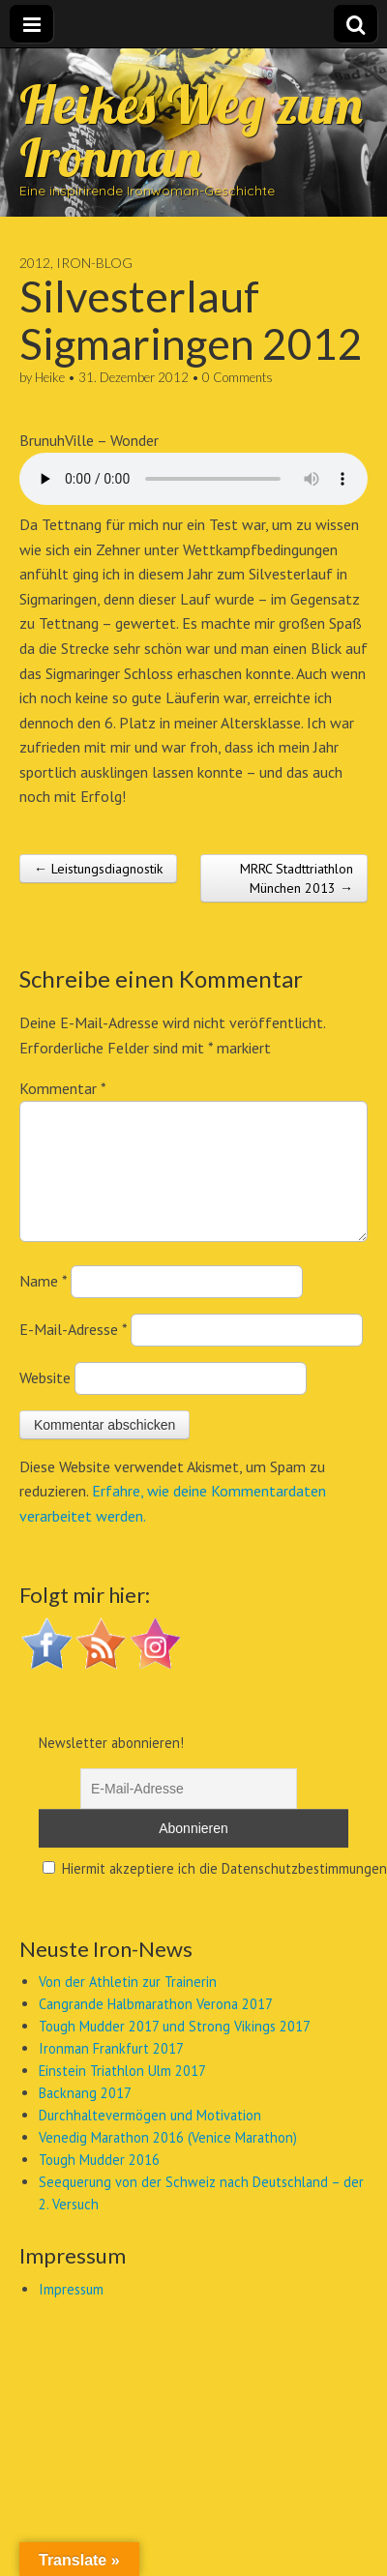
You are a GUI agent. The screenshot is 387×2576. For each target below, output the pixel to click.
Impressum (71, 2312)
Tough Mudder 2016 (99, 2183)
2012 (34, 262)
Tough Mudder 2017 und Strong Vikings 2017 (175, 2049)
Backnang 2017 (85, 2116)
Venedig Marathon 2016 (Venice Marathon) (168, 2160)
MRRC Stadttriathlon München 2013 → (296, 878)
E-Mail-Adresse (73, 1352)
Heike (50, 377)
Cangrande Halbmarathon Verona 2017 (156, 2027)
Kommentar (62, 1088)
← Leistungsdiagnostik (98, 868)
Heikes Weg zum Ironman (191, 131)
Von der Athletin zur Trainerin (128, 2005)
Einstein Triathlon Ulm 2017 (122, 2094)
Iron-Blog (94, 262)
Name (43, 1304)
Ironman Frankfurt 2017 (111, 2071)
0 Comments (237, 377)
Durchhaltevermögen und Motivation (150, 2138)
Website (45, 1400)
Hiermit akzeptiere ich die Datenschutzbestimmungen (215, 1891)
